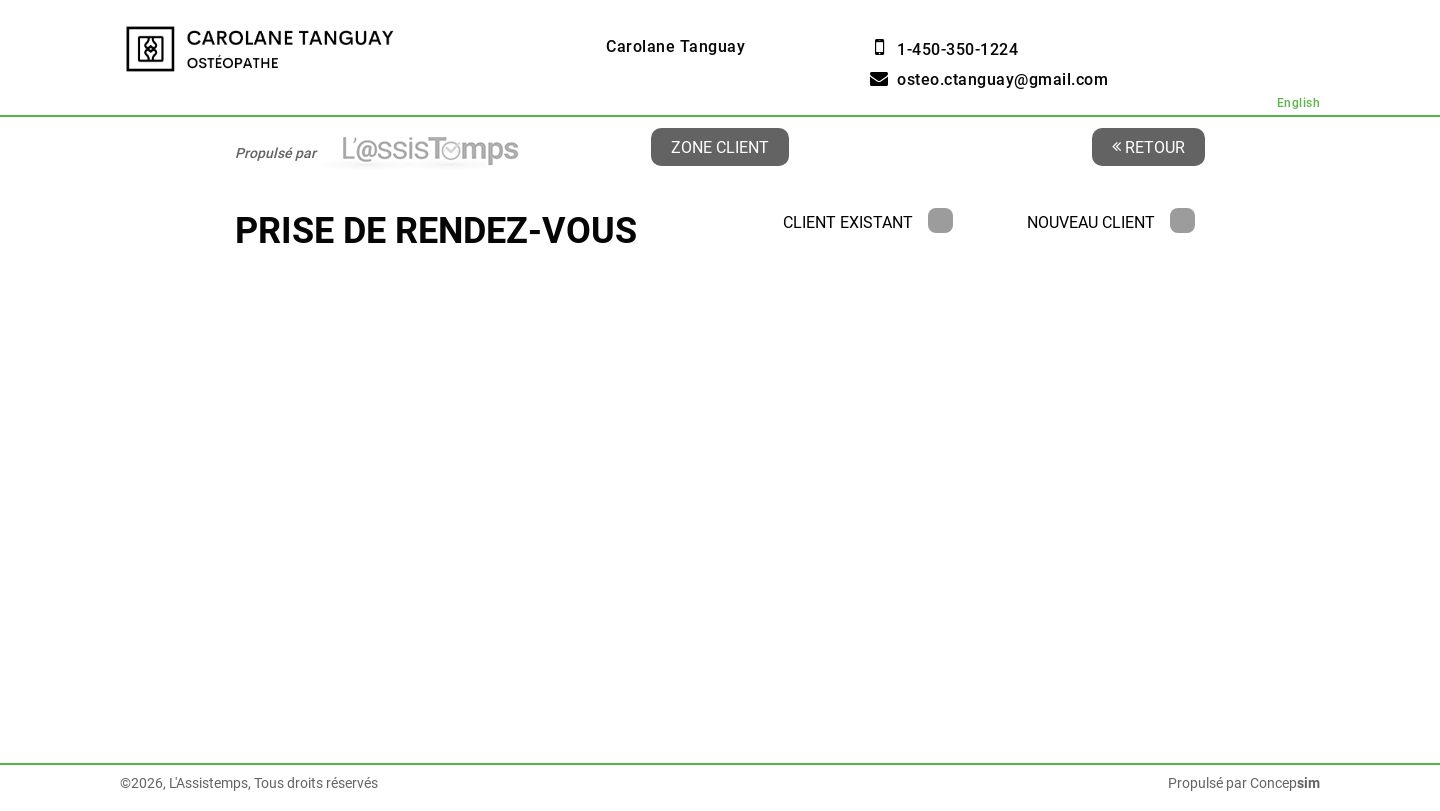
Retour (1148, 146)
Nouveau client (1111, 222)
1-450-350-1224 (957, 49)
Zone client (720, 146)
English (1299, 103)
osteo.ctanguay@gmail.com (1002, 79)
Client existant (868, 222)
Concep (1285, 783)
